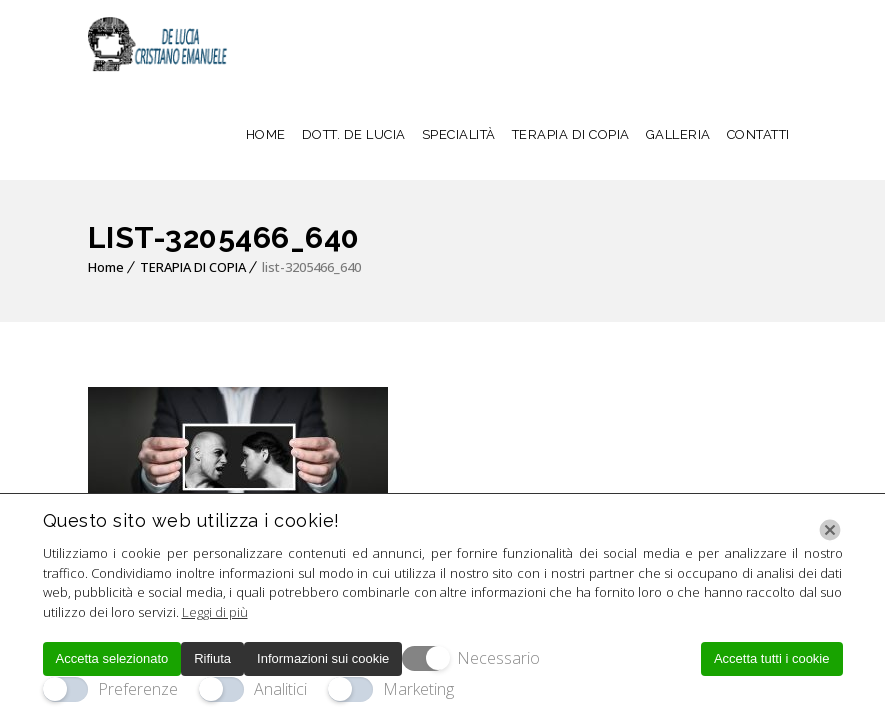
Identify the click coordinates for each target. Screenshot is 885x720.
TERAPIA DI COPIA (571, 134)
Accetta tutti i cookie (772, 658)
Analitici (280, 689)
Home (106, 267)
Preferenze (138, 689)
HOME (266, 134)
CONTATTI (758, 134)
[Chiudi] (830, 530)
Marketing (418, 689)
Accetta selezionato (112, 658)
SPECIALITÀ (459, 134)
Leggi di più (215, 612)
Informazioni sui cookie (323, 658)
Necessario (498, 658)
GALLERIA (678, 134)
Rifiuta (212, 658)
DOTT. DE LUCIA (354, 134)
